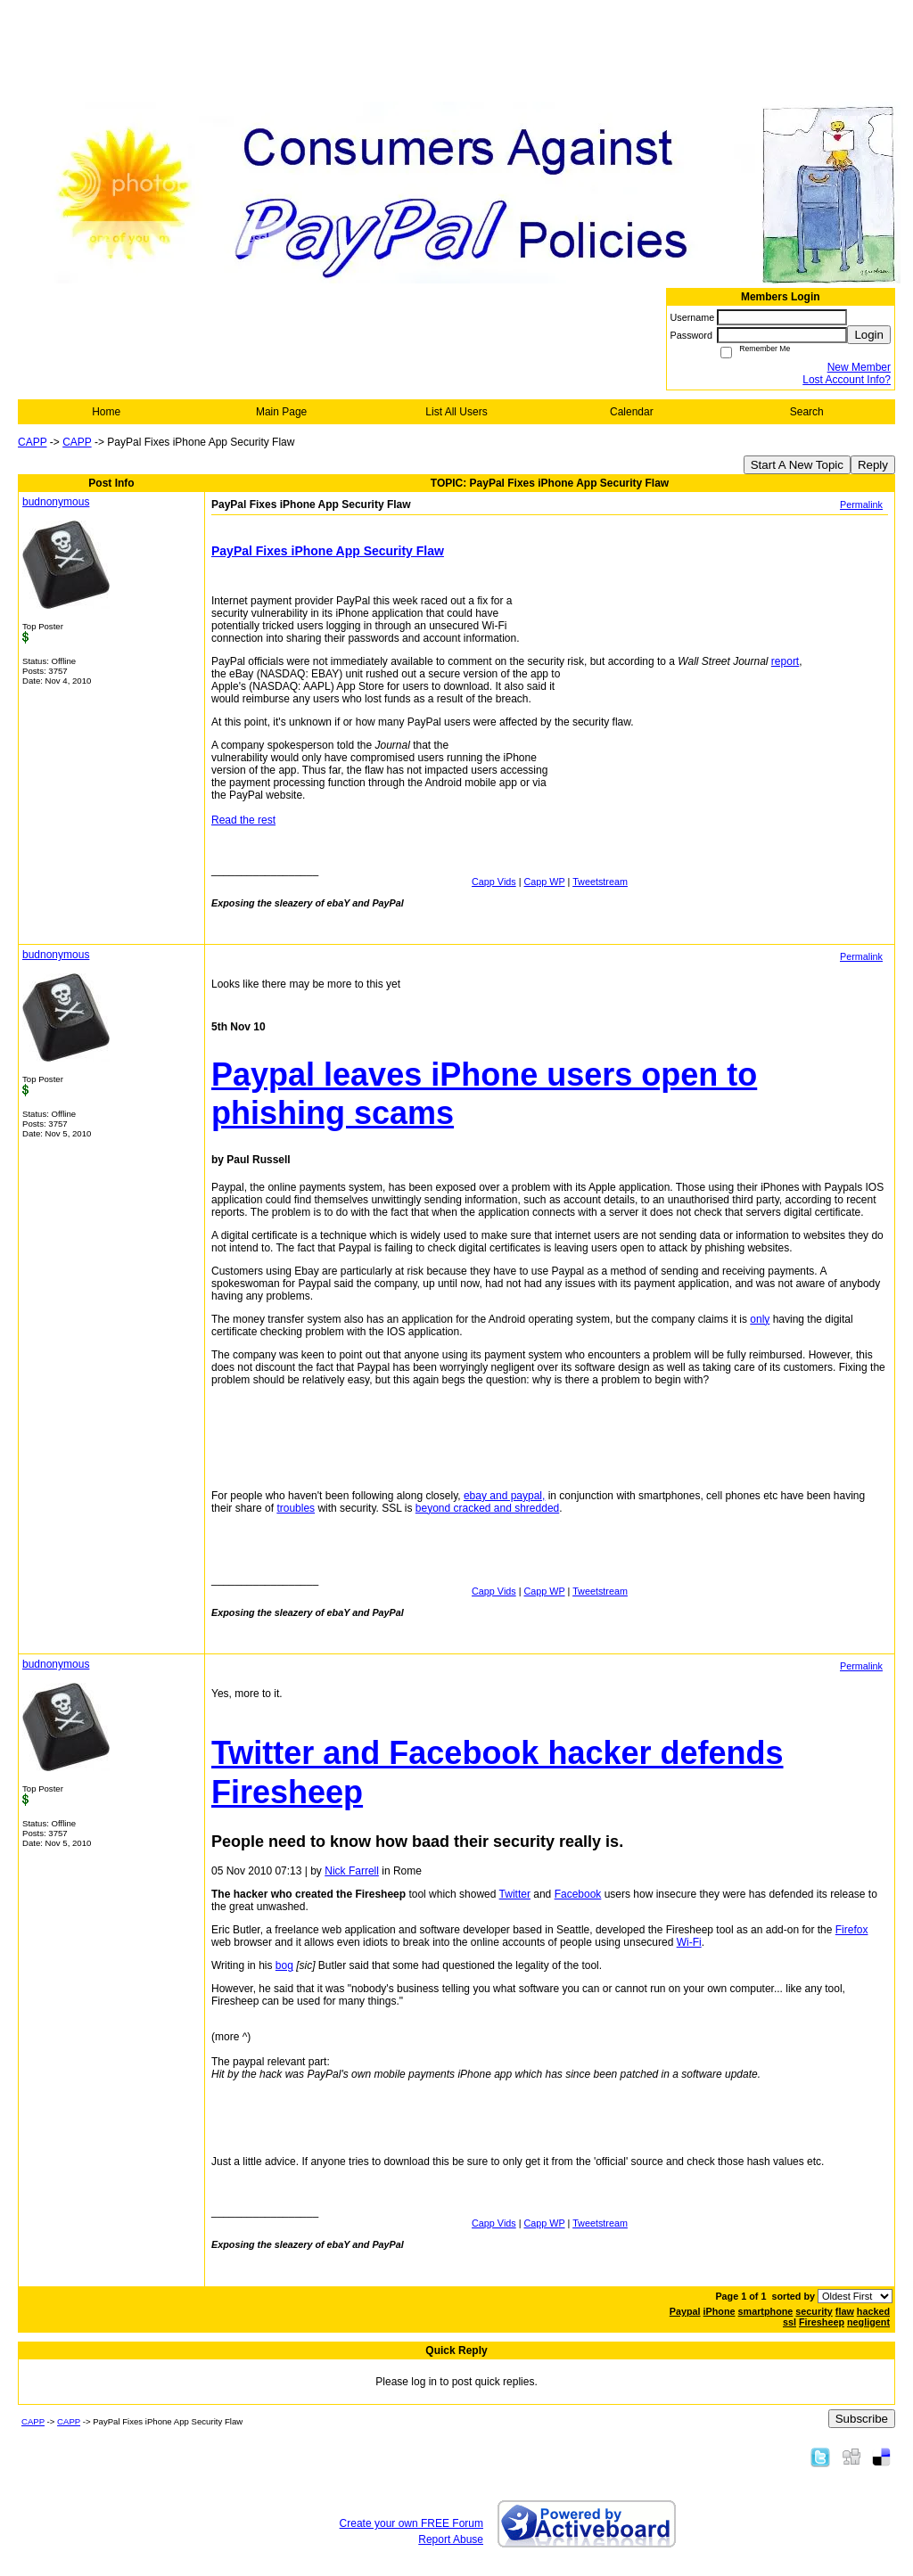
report (785, 661)
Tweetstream (600, 881)
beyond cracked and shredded (487, 1508)
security (813, 2311)
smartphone (766, 2311)
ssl (789, 2322)
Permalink (861, 504)
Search (807, 412)
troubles (295, 1508)
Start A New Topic (797, 465)
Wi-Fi (689, 1942)
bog (284, 1965)
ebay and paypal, (504, 1495)
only (759, 1319)
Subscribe (861, 2418)
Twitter (515, 1894)
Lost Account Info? (846, 379)
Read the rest (243, 820)
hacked (873, 2311)
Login (869, 334)
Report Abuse (450, 2539)
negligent (868, 2322)
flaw (844, 2311)
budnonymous (55, 502)
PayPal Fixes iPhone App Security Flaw (327, 551)
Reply (873, 465)
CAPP (32, 442)
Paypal (685, 2311)
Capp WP (544, 881)
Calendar (632, 412)
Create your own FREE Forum (411, 2523)
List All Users (456, 412)
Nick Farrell (352, 1871)
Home (106, 412)
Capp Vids (494, 881)
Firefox (851, 1930)
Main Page (281, 412)
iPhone (719, 2311)
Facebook (578, 1894)
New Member (859, 367)
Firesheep (821, 2322)
